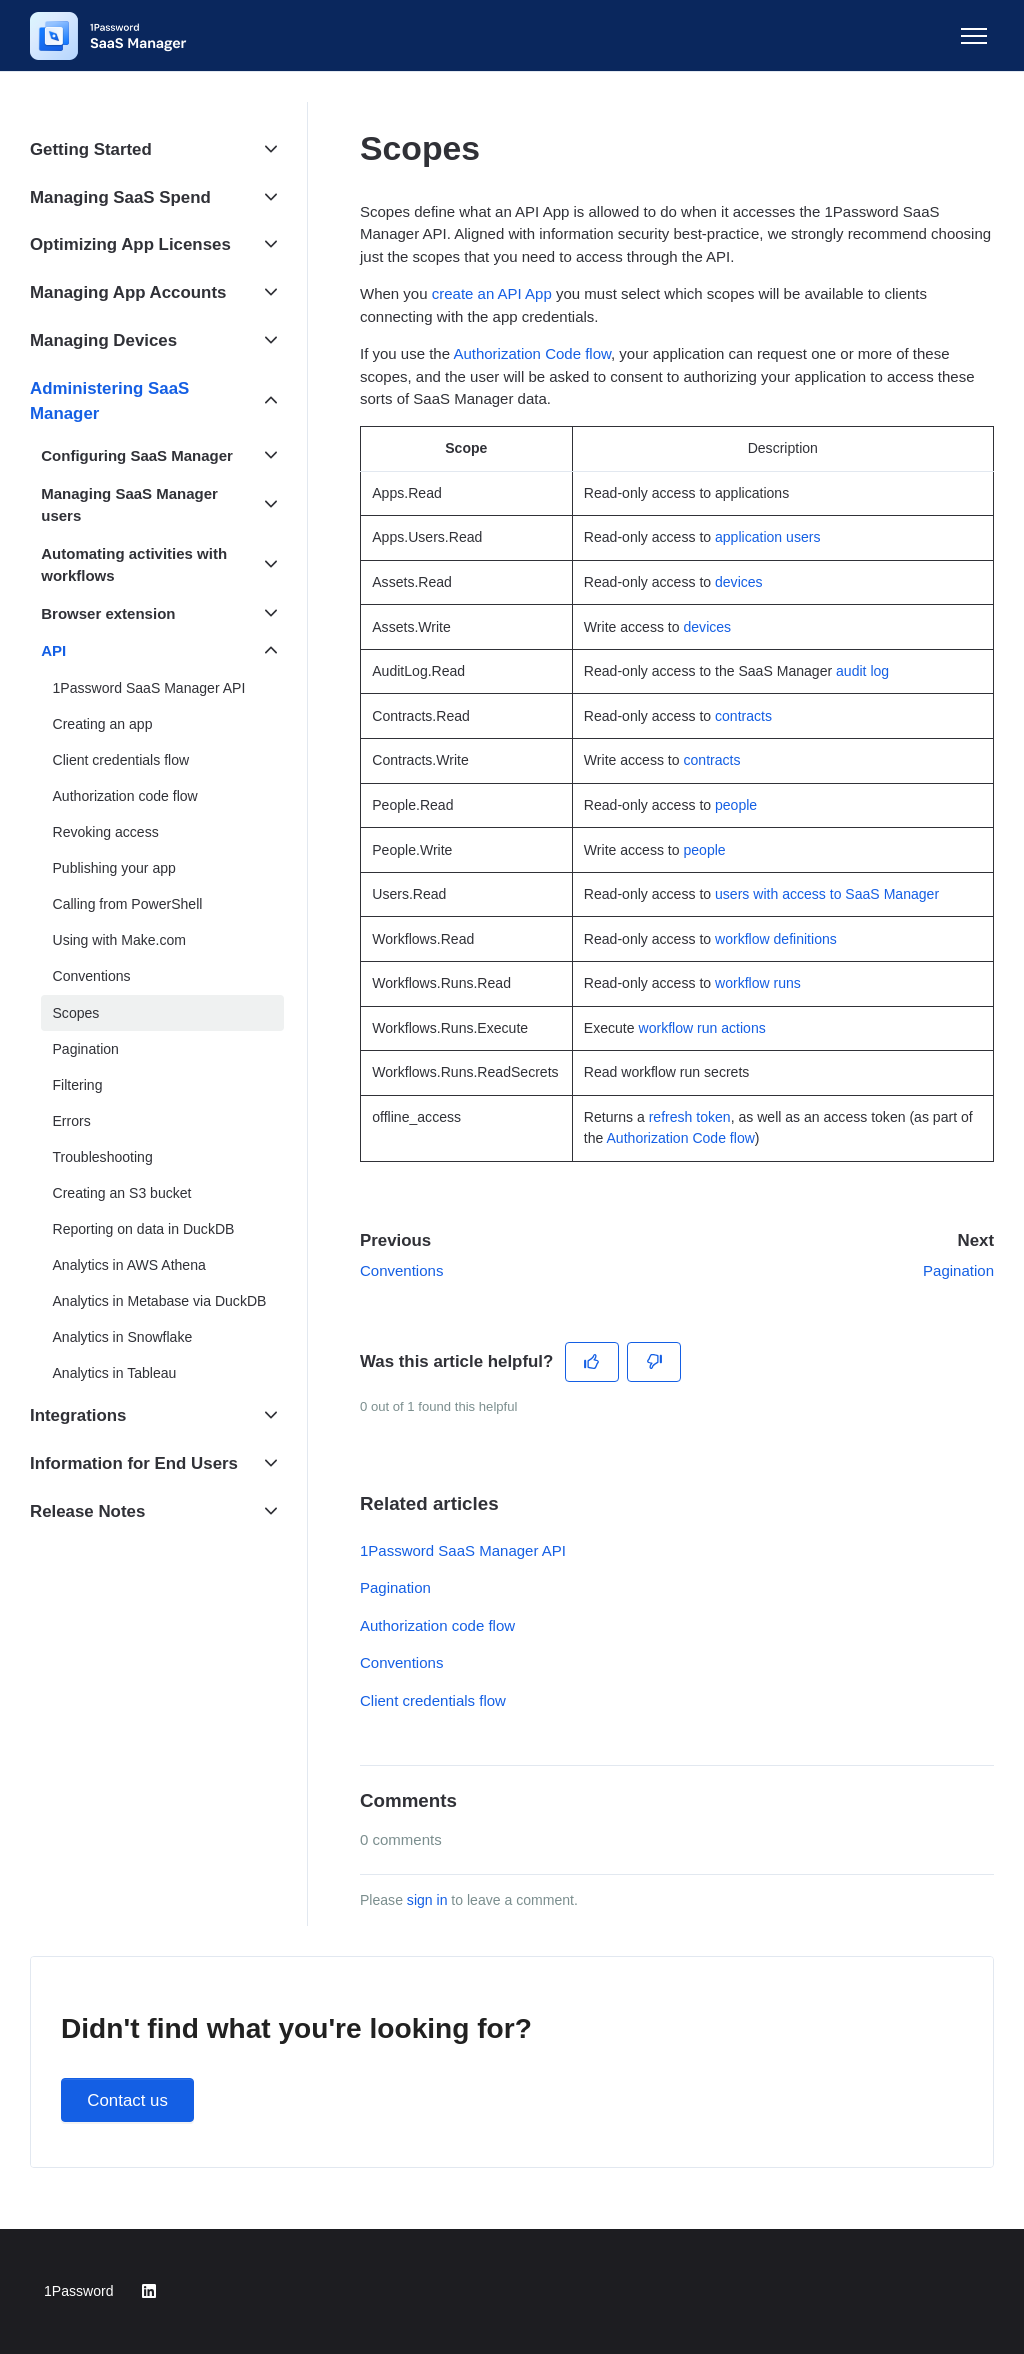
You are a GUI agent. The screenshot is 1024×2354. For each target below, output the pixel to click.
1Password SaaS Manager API (463, 1550)
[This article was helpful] (592, 1362)
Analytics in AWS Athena (129, 1265)
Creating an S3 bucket (122, 1193)
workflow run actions (702, 1028)
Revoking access (106, 832)
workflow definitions (776, 939)
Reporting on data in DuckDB (144, 1229)
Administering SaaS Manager (109, 401)
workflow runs (758, 983)
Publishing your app (114, 868)
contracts (743, 716)
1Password (79, 2291)
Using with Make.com (120, 940)
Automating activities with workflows (134, 565)
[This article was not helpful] (654, 1362)
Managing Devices (103, 340)
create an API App (492, 293)
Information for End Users (134, 1463)
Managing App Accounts (128, 292)
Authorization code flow (437, 1625)
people (736, 805)
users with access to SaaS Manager (827, 894)
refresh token (690, 1117)
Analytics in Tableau (115, 1373)
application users (767, 537)
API (53, 650)
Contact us (127, 2100)
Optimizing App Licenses (130, 244)
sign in (427, 1900)
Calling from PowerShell (128, 904)
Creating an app (103, 724)
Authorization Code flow (532, 353)
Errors (72, 1121)
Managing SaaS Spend (120, 197)
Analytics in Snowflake (123, 1337)
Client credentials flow (433, 1700)
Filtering (78, 1085)
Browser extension (108, 613)
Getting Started (91, 149)
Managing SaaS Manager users (129, 505)
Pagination (958, 1270)
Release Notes (87, 1511)
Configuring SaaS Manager (137, 455)
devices (739, 582)
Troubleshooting (103, 1157)
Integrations (78, 1415)
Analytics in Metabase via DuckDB (160, 1301)
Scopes (76, 1013)
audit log (862, 671)
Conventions (401, 1270)
